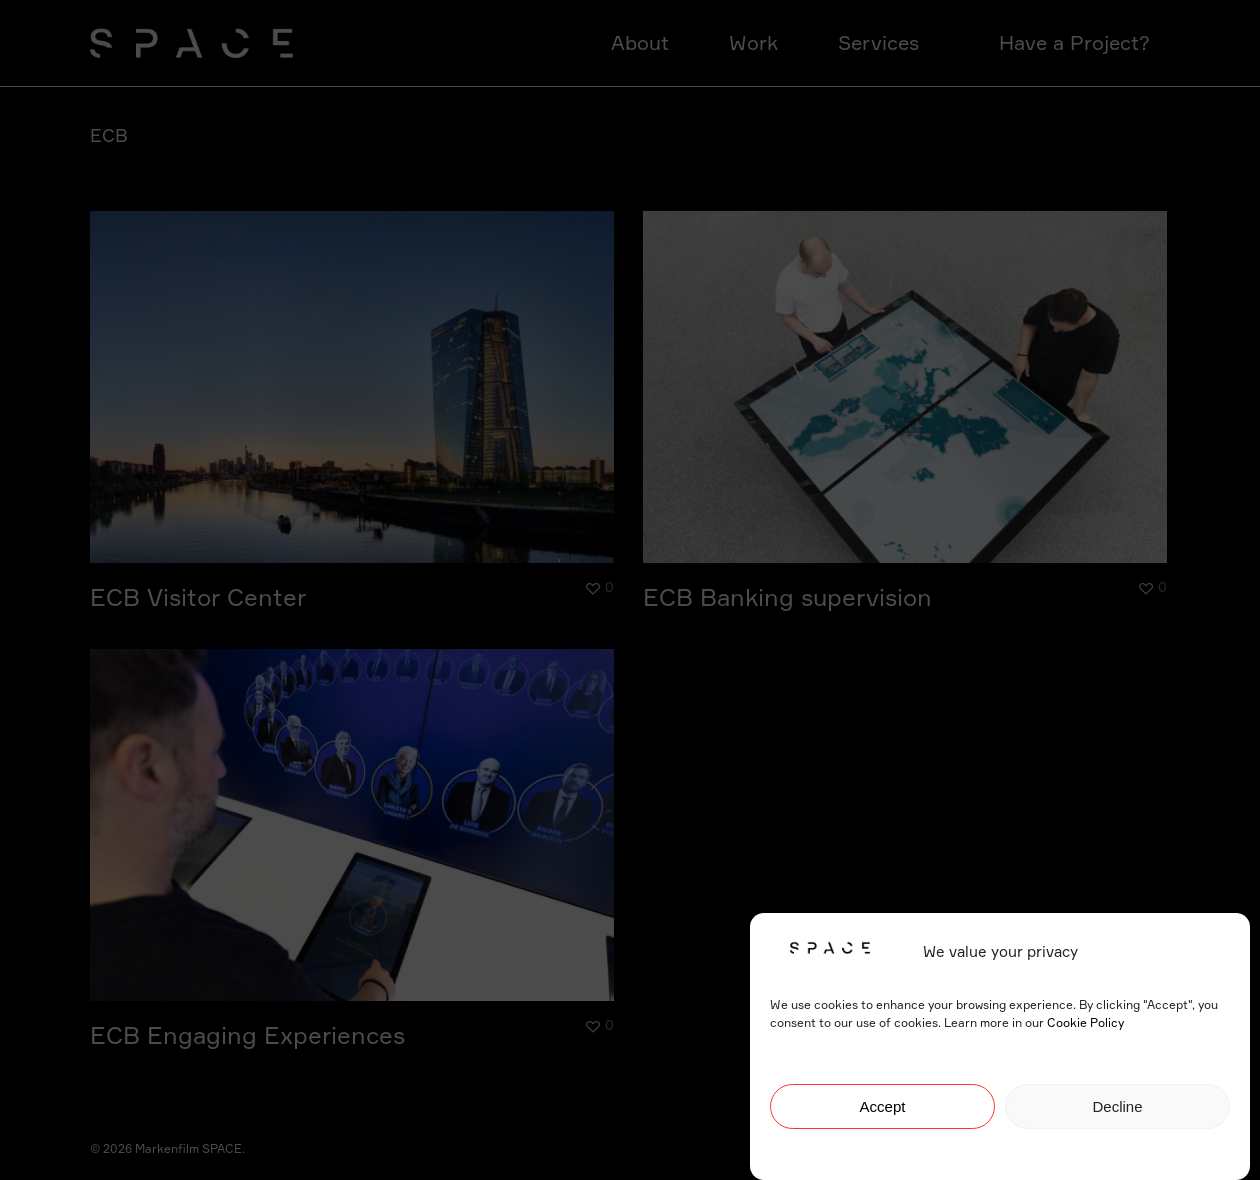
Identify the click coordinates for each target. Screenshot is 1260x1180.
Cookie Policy (1085, 1024)
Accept (883, 1108)
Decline (1117, 1108)
